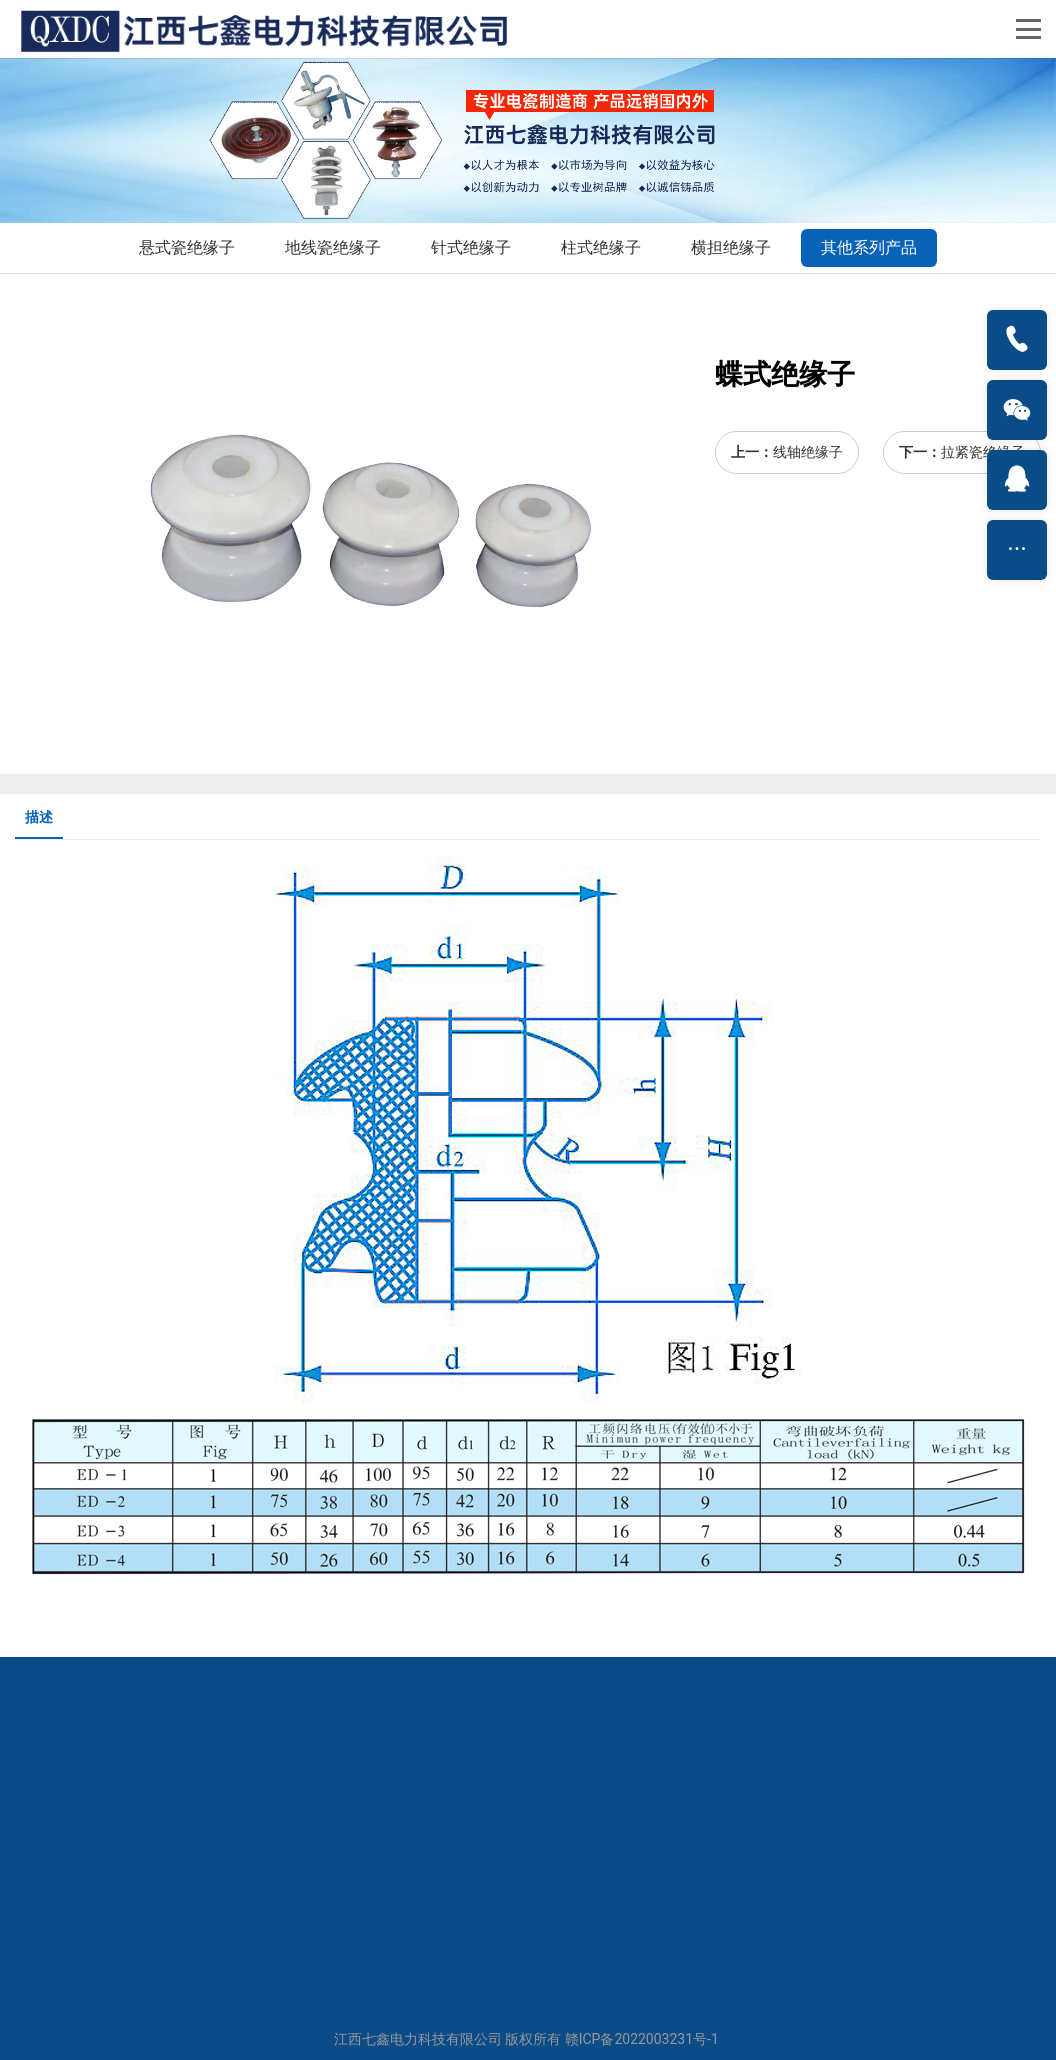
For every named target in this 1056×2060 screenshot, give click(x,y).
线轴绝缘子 (808, 452)
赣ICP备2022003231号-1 (642, 2039)
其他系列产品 (869, 247)
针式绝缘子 (471, 247)
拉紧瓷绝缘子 (983, 452)
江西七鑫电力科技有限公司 (418, 2039)
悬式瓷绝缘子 (187, 247)
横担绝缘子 (731, 247)
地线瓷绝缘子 (333, 247)
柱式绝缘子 (601, 247)
